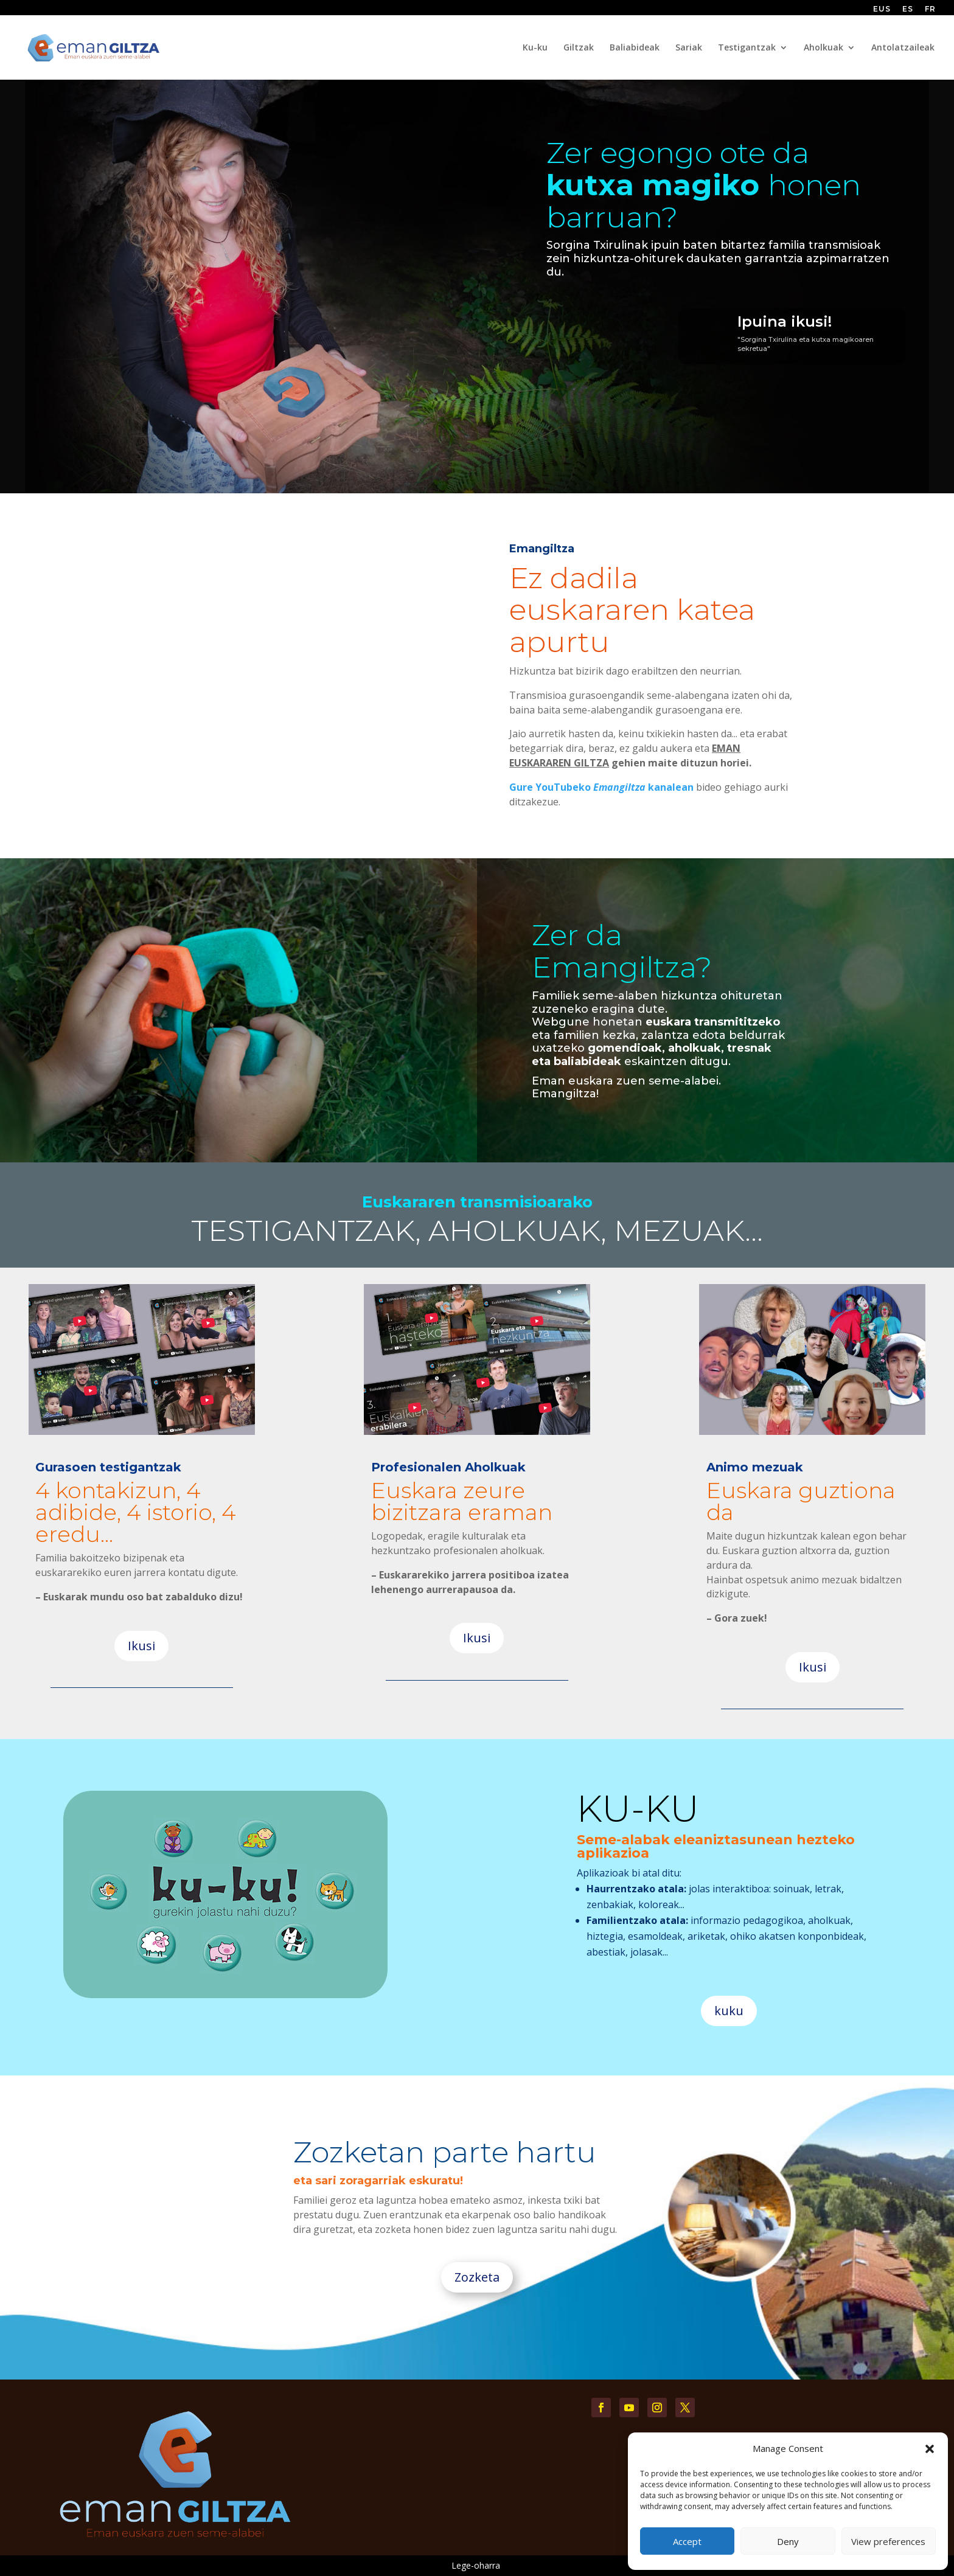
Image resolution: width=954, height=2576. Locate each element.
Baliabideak (635, 48)
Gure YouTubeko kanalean (601, 787)
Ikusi (141, 1645)
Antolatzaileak (903, 48)
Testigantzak (747, 48)
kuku (728, 2010)
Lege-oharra (475, 2565)
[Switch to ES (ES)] (907, 11)
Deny (788, 2541)
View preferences (888, 2541)
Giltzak (578, 48)
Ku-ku (535, 48)
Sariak (688, 48)
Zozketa (477, 2277)
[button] (930, 2449)
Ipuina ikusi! (784, 321)
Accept (687, 2541)
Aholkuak (823, 48)
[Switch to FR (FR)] (930, 11)
